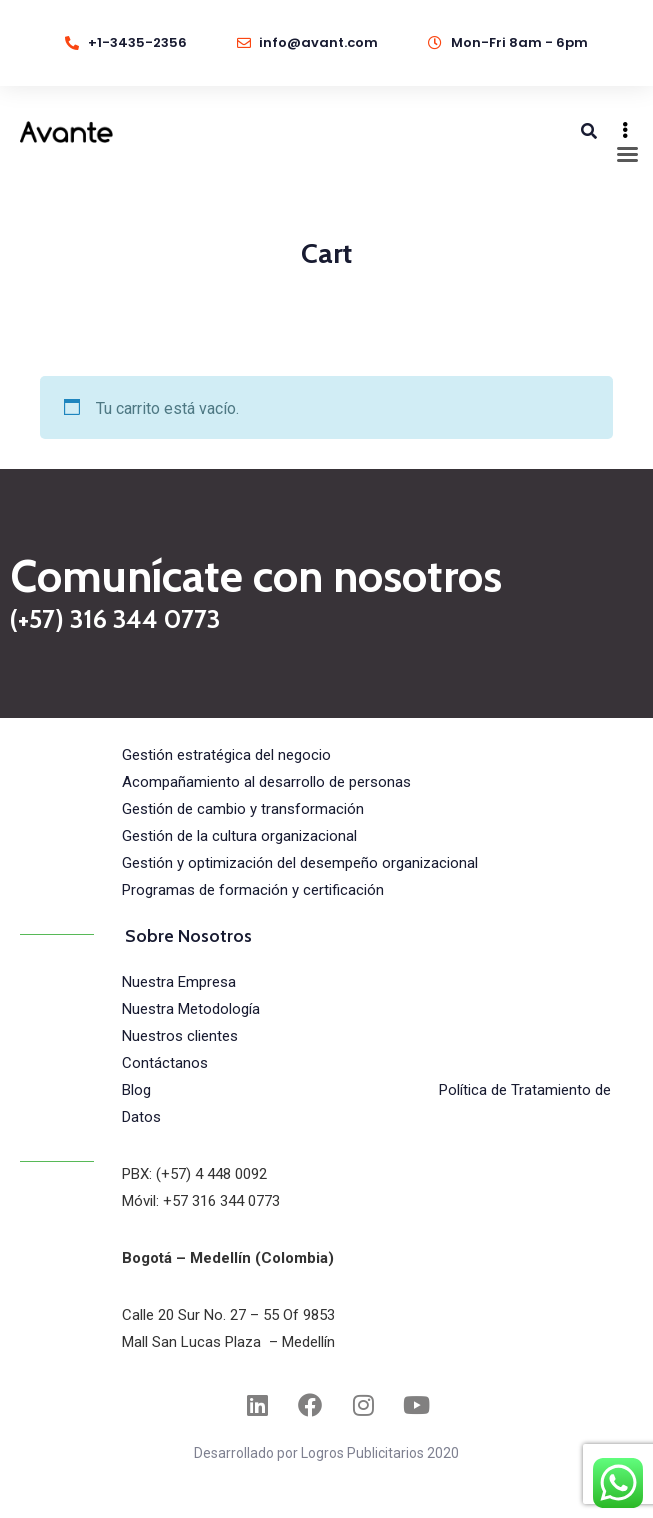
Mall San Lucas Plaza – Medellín (228, 1342)
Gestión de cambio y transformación (243, 809)
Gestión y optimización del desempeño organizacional (300, 863)
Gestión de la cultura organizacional (239, 836)
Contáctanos (165, 1063)
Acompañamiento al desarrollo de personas (266, 782)
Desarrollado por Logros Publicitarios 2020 (326, 1453)
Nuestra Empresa (179, 982)
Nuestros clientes (180, 1036)
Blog (136, 1090)
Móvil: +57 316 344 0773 (201, 1201)
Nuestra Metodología (191, 1009)
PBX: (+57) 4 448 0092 (194, 1174)
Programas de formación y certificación (253, 890)
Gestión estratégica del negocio (226, 755)
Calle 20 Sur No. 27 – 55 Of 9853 (228, 1315)
